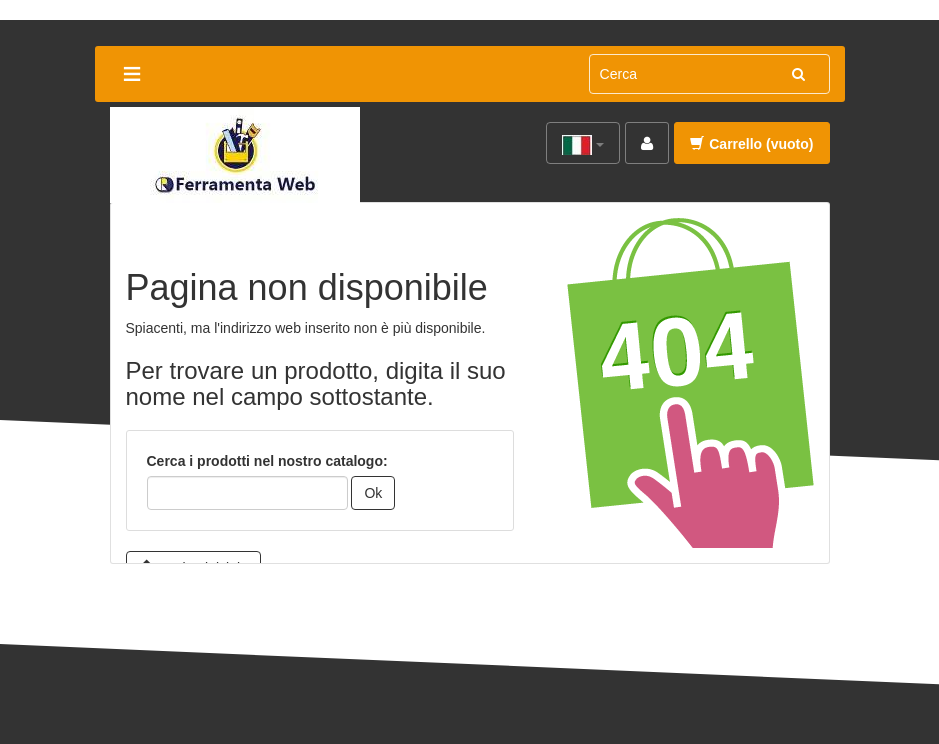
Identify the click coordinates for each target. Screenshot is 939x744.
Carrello (751, 144)
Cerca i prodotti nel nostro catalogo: (267, 461)
